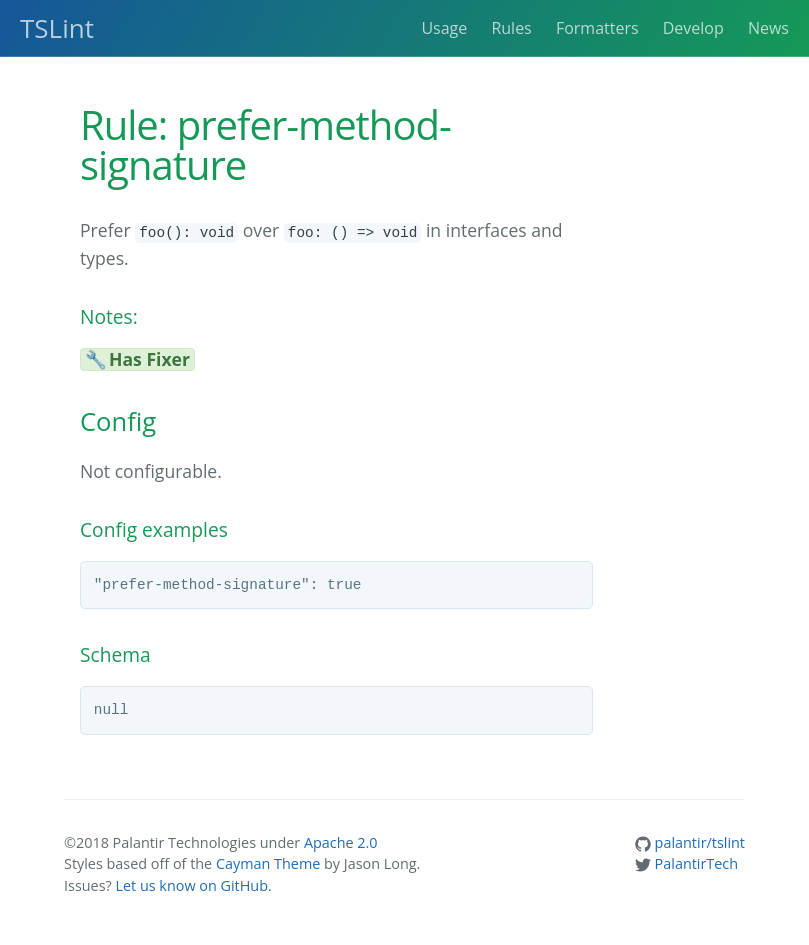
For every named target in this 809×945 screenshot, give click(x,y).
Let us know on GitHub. (193, 885)
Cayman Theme (268, 863)
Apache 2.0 (341, 842)
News (768, 28)
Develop (693, 28)
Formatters (597, 28)
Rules (511, 28)
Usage (444, 28)
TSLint (57, 28)
